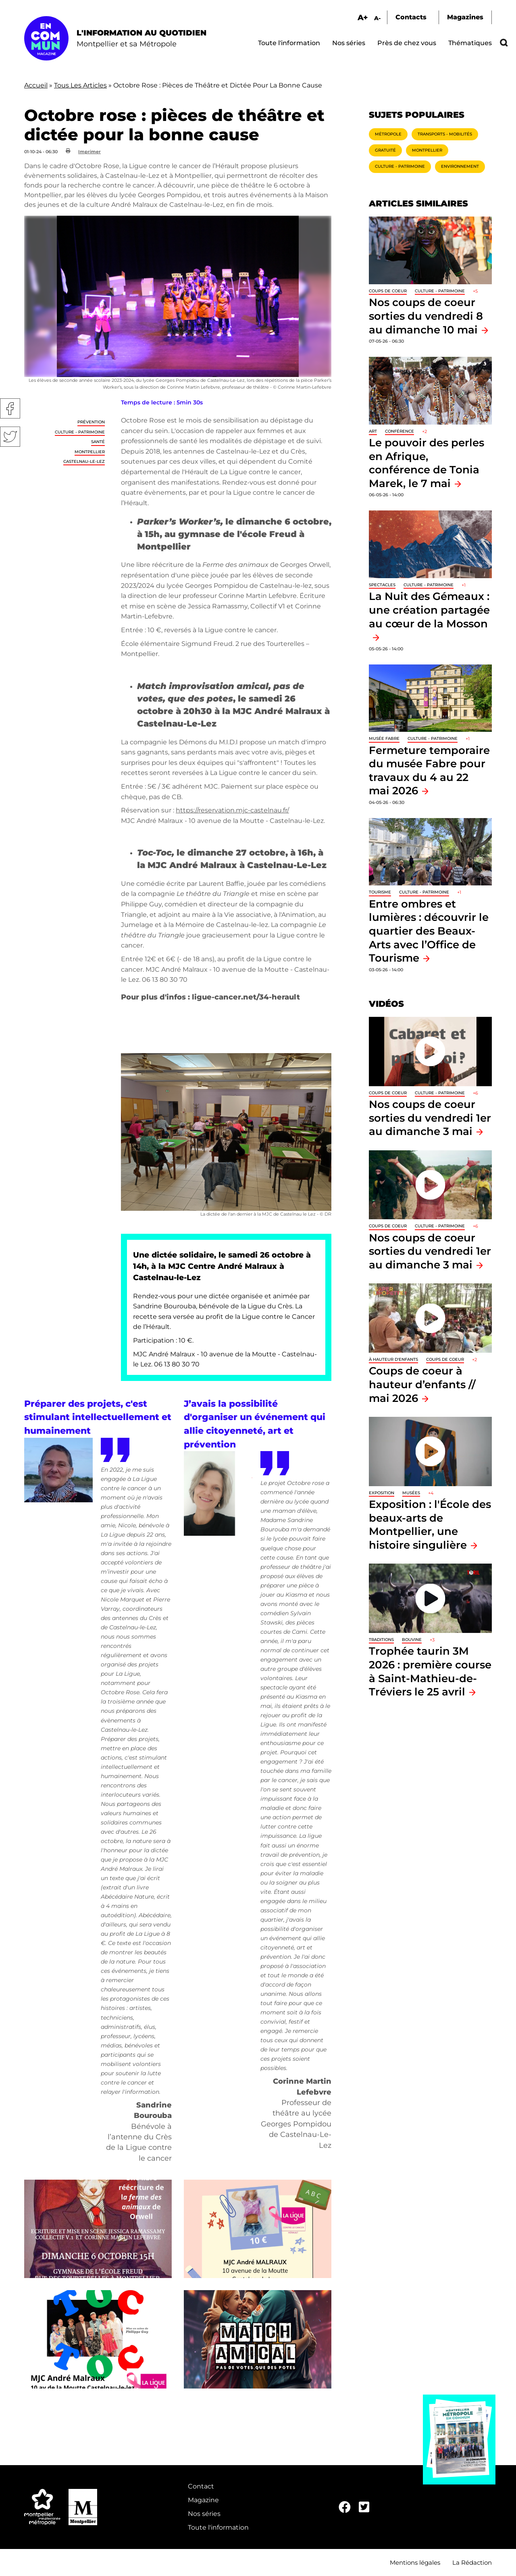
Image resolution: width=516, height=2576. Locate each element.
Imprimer (89, 151)
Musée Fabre (384, 738)
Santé (98, 441)
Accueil (36, 85)
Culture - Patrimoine (80, 432)
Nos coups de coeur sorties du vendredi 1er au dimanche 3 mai (430, 1117)
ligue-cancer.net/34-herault (246, 997)
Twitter (10, 437)
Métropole (388, 134)
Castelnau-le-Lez (84, 461)
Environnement (460, 166)
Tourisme (380, 892)
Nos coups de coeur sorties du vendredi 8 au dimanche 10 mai (426, 315)
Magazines (465, 17)
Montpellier (90, 452)
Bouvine (412, 1639)
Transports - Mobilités (445, 134)
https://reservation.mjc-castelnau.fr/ (232, 810)
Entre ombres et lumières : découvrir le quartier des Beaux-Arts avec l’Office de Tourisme (429, 931)
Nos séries (348, 43)
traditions (381, 1639)
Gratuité (385, 150)
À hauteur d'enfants (393, 1359)
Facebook (10, 408)
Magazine (203, 2500)
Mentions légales (415, 2562)
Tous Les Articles (80, 85)
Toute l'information (289, 43)
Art (373, 431)
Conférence (399, 431)
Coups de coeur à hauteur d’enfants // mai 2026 (422, 1384)
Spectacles (382, 585)
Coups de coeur (388, 291)
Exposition (381, 1493)
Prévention (91, 422)
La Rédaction (472, 2562)
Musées (411, 1493)
